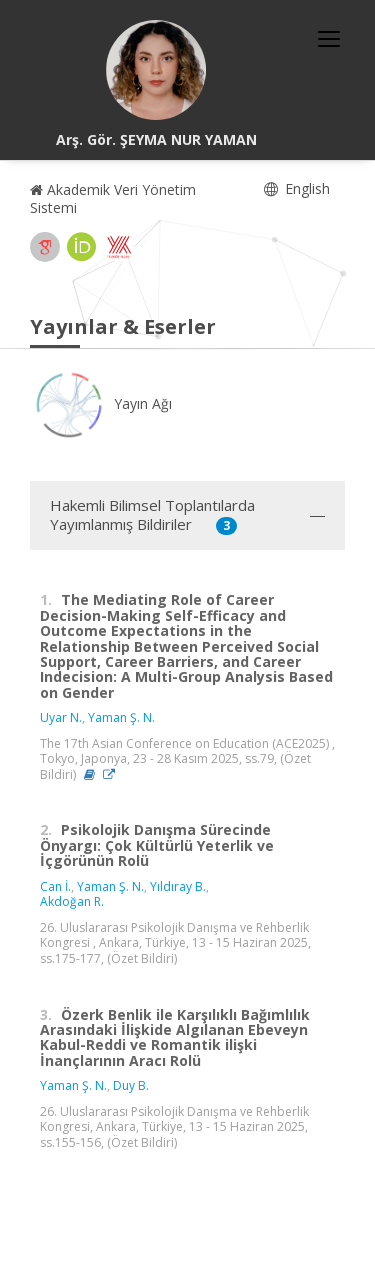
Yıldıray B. (178, 886)
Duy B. (131, 1085)
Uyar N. (61, 717)
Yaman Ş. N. (121, 717)
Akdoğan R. (72, 901)
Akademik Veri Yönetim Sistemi (113, 198)
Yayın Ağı (101, 403)
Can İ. (55, 886)
